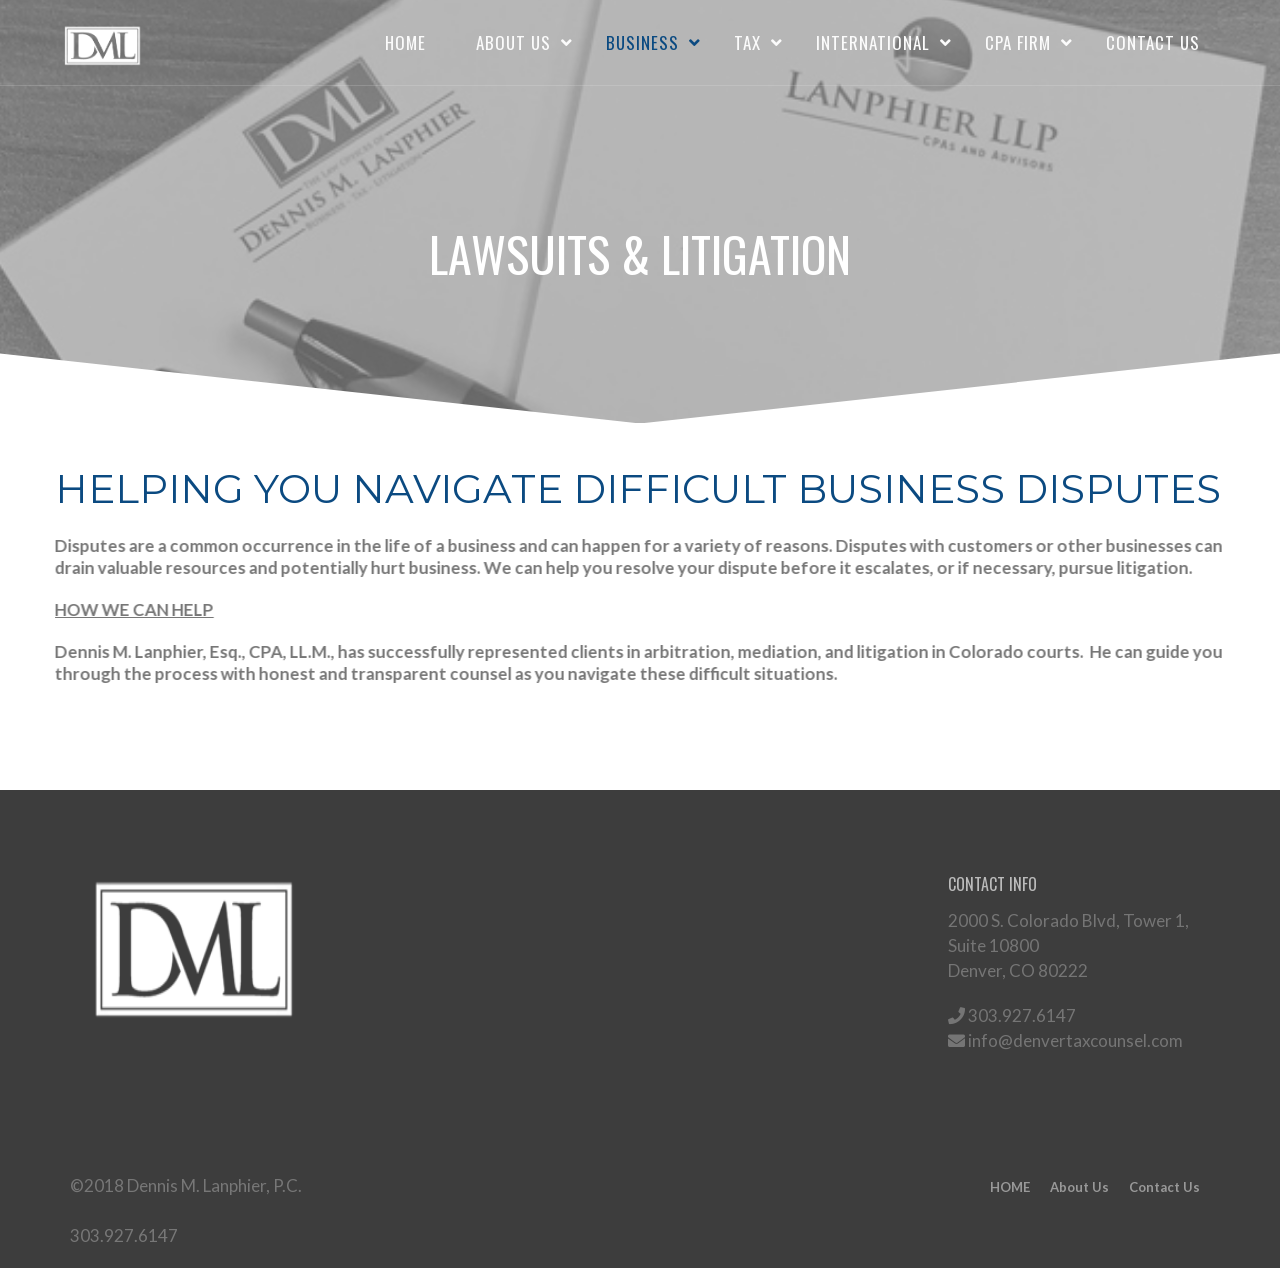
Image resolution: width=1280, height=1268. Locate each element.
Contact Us (1153, 42)
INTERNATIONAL (873, 42)
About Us (513, 42)
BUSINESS (642, 42)
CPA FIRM (1018, 42)
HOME (405, 42)
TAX (747, 42)
